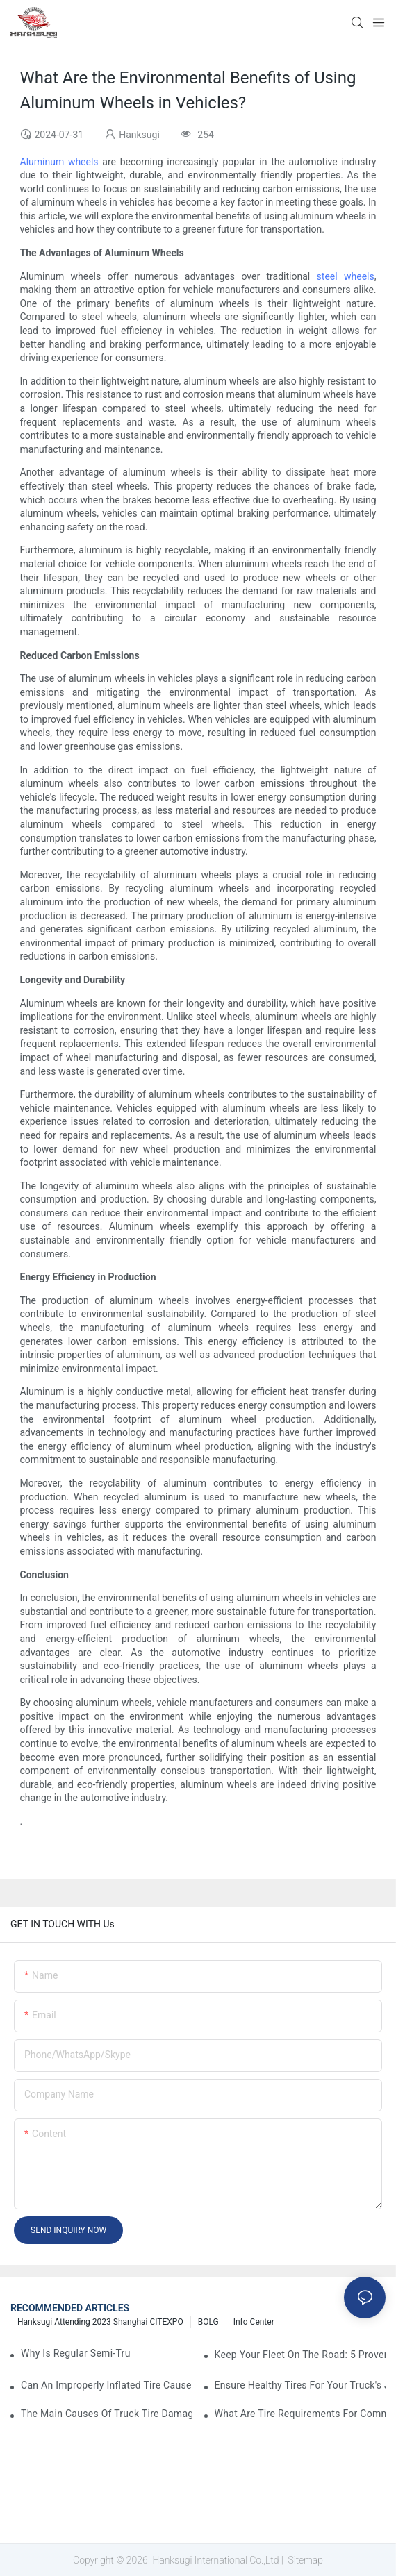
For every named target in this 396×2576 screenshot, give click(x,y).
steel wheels (345, 276)
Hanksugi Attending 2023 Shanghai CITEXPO (100, 2322)
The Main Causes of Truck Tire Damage (106, 2413)
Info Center (253, 2322)
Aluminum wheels (59, 161)
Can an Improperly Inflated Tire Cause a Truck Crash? (106, 2385)
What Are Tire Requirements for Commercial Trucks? (300, 2413)
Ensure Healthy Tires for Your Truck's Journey (300, 2385)
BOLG (208, 2322)
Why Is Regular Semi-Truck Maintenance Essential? (76, 2353)
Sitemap (304, 2560)
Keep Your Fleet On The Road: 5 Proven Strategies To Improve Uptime (300, 2354)
